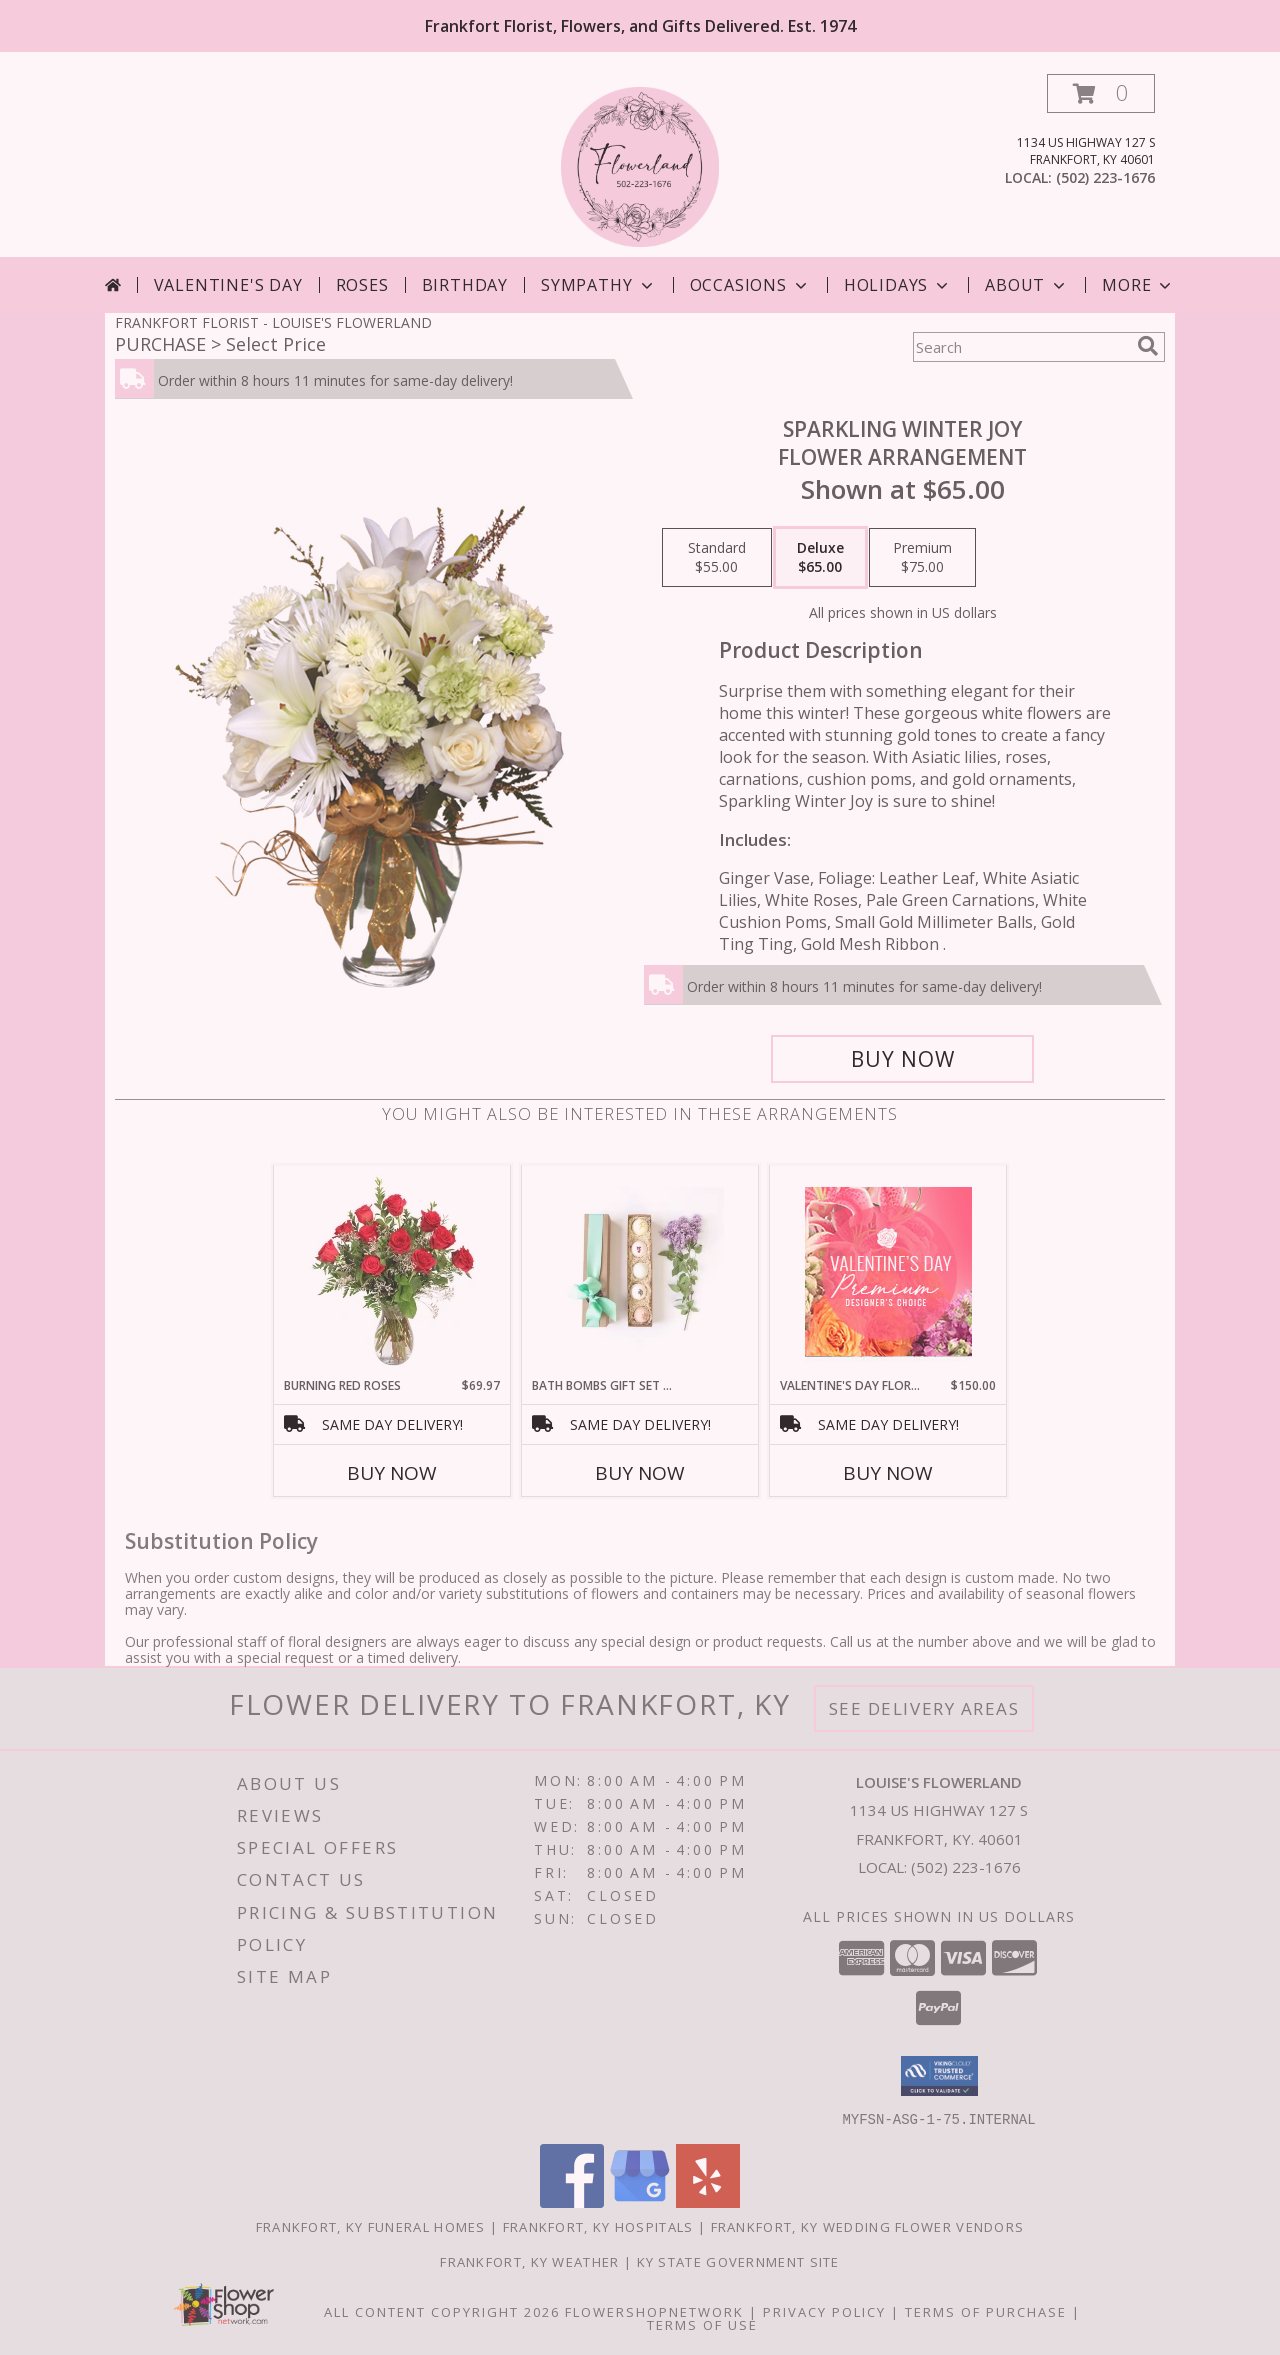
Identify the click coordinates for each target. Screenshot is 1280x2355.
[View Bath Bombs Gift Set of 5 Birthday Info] (640, 1271)
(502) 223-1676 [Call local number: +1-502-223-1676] (1105, 177)
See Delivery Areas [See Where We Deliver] (924, 1708)
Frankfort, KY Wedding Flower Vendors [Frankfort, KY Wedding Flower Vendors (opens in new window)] (868, 2226)
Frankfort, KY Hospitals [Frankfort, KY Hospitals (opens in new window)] (598, 2226)
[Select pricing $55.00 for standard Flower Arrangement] (717, 558)
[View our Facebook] (572, 2201)
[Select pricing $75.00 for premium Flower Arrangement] (922, 558)
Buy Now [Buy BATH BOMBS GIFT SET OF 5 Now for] (640, 1473)
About (1027, 285)
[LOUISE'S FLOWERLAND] (640, 165)
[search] (1148, 346)
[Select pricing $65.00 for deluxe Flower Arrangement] (820, 558)
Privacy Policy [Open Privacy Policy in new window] (824, 2311)
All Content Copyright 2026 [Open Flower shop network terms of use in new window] (442, 2311)
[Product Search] (1021, 347)
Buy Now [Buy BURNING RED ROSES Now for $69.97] (392, 1473)
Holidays (898, 285)
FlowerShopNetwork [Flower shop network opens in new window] (654, 2311)
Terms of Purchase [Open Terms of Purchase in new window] (986, 2311)
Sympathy (598, 285)
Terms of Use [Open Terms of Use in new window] (702, 2324)
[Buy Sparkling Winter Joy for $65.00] (902, 1059)
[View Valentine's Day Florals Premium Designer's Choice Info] (888, 1271)
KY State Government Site (738, 2261)
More (1138, 285)
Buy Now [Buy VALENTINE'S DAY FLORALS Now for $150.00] (888, 1473)
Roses (362, 285)
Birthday (465, 285)
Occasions (750, 285)
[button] (1101, 93)
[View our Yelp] (708, 2201)
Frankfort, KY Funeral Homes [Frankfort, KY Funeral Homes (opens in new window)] (371, 2226)
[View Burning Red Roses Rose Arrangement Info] (392, 1271)
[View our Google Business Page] (640, 2201)
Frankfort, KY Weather (529, 2261)
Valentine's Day (228, 285)
